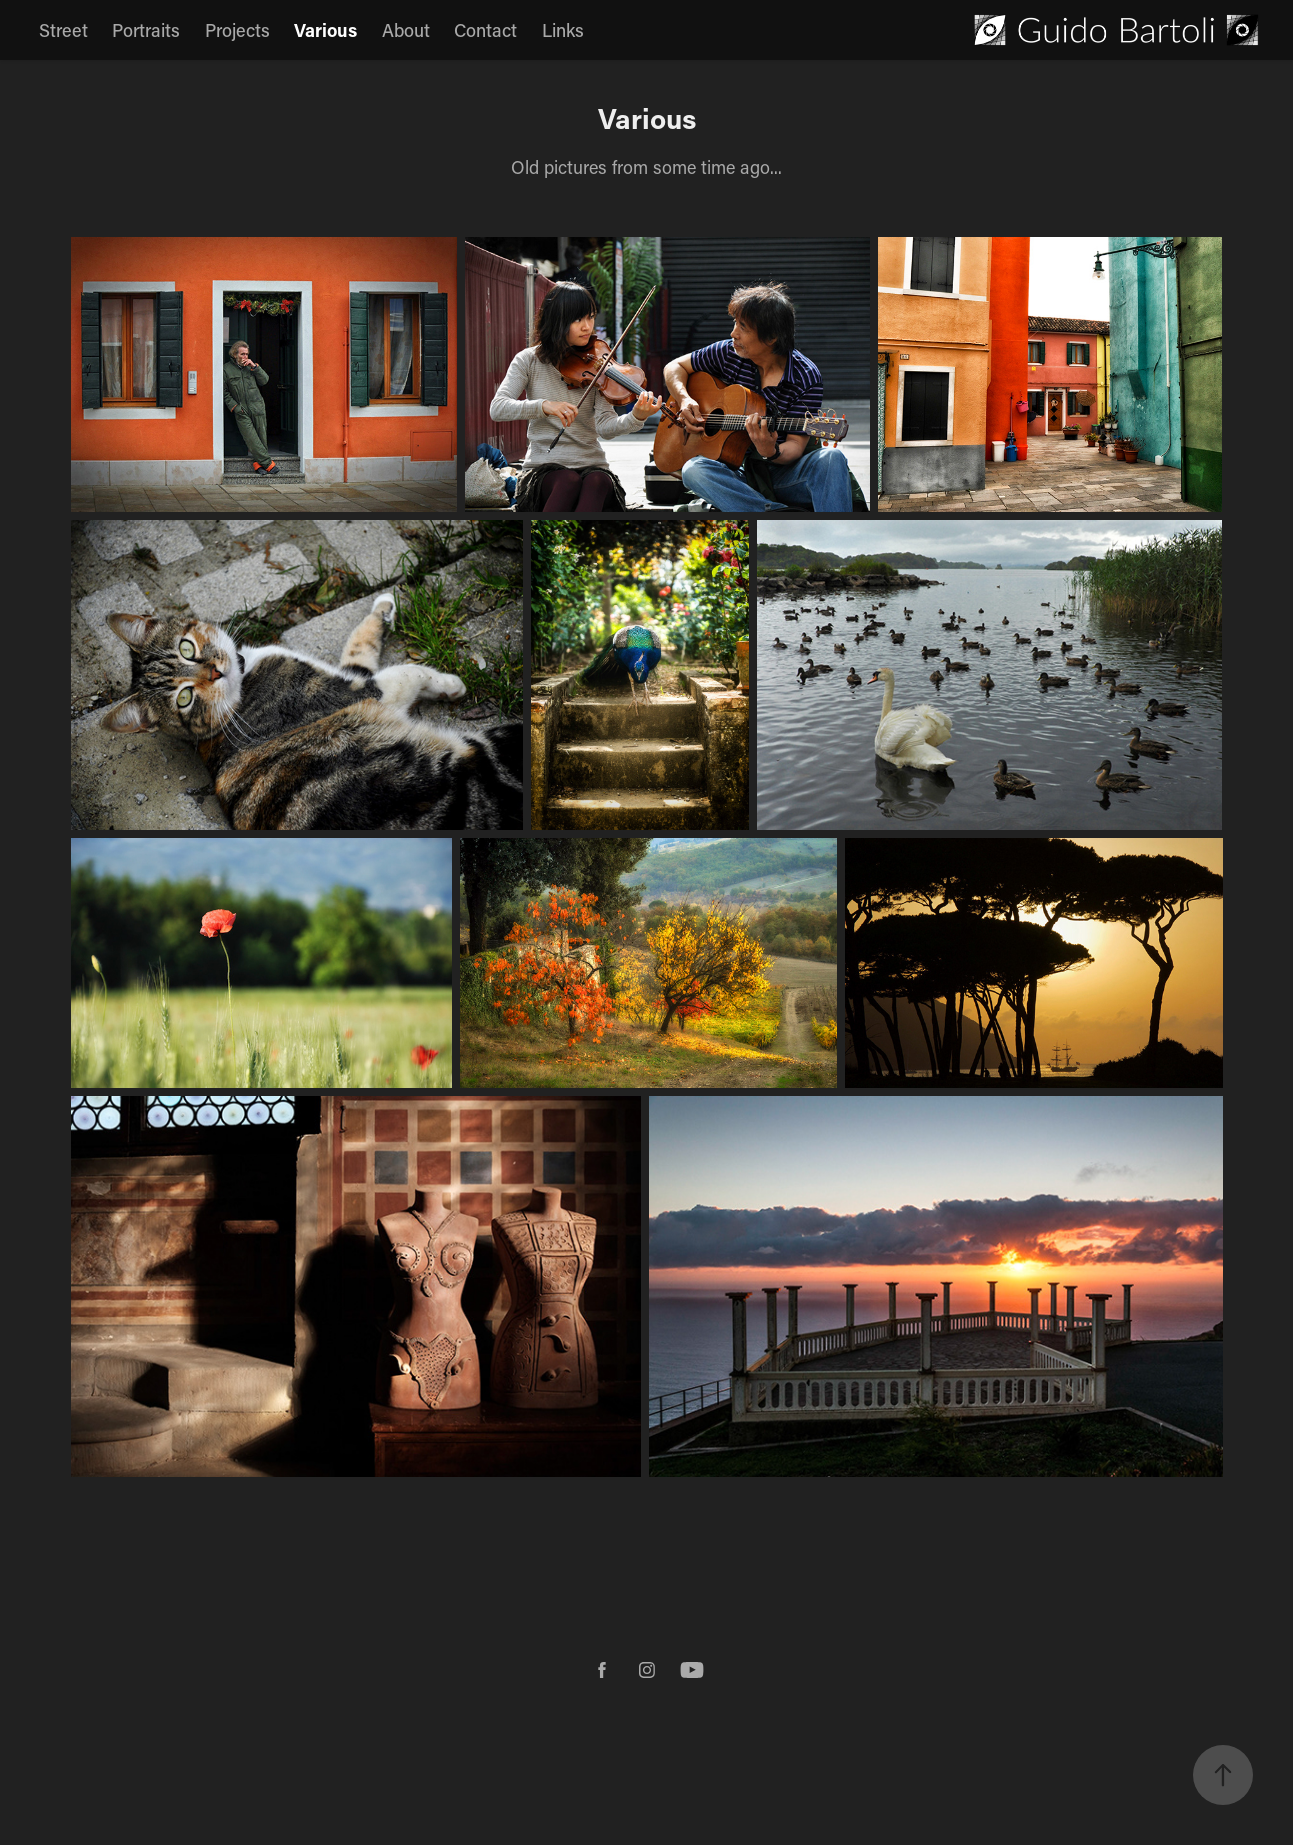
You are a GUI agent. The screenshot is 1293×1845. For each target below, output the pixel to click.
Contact (485, 30)
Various (325, 30)
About (406, 30)
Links (563, 30)
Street (63, 30)
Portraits (146, 30)
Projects (237, 30)
